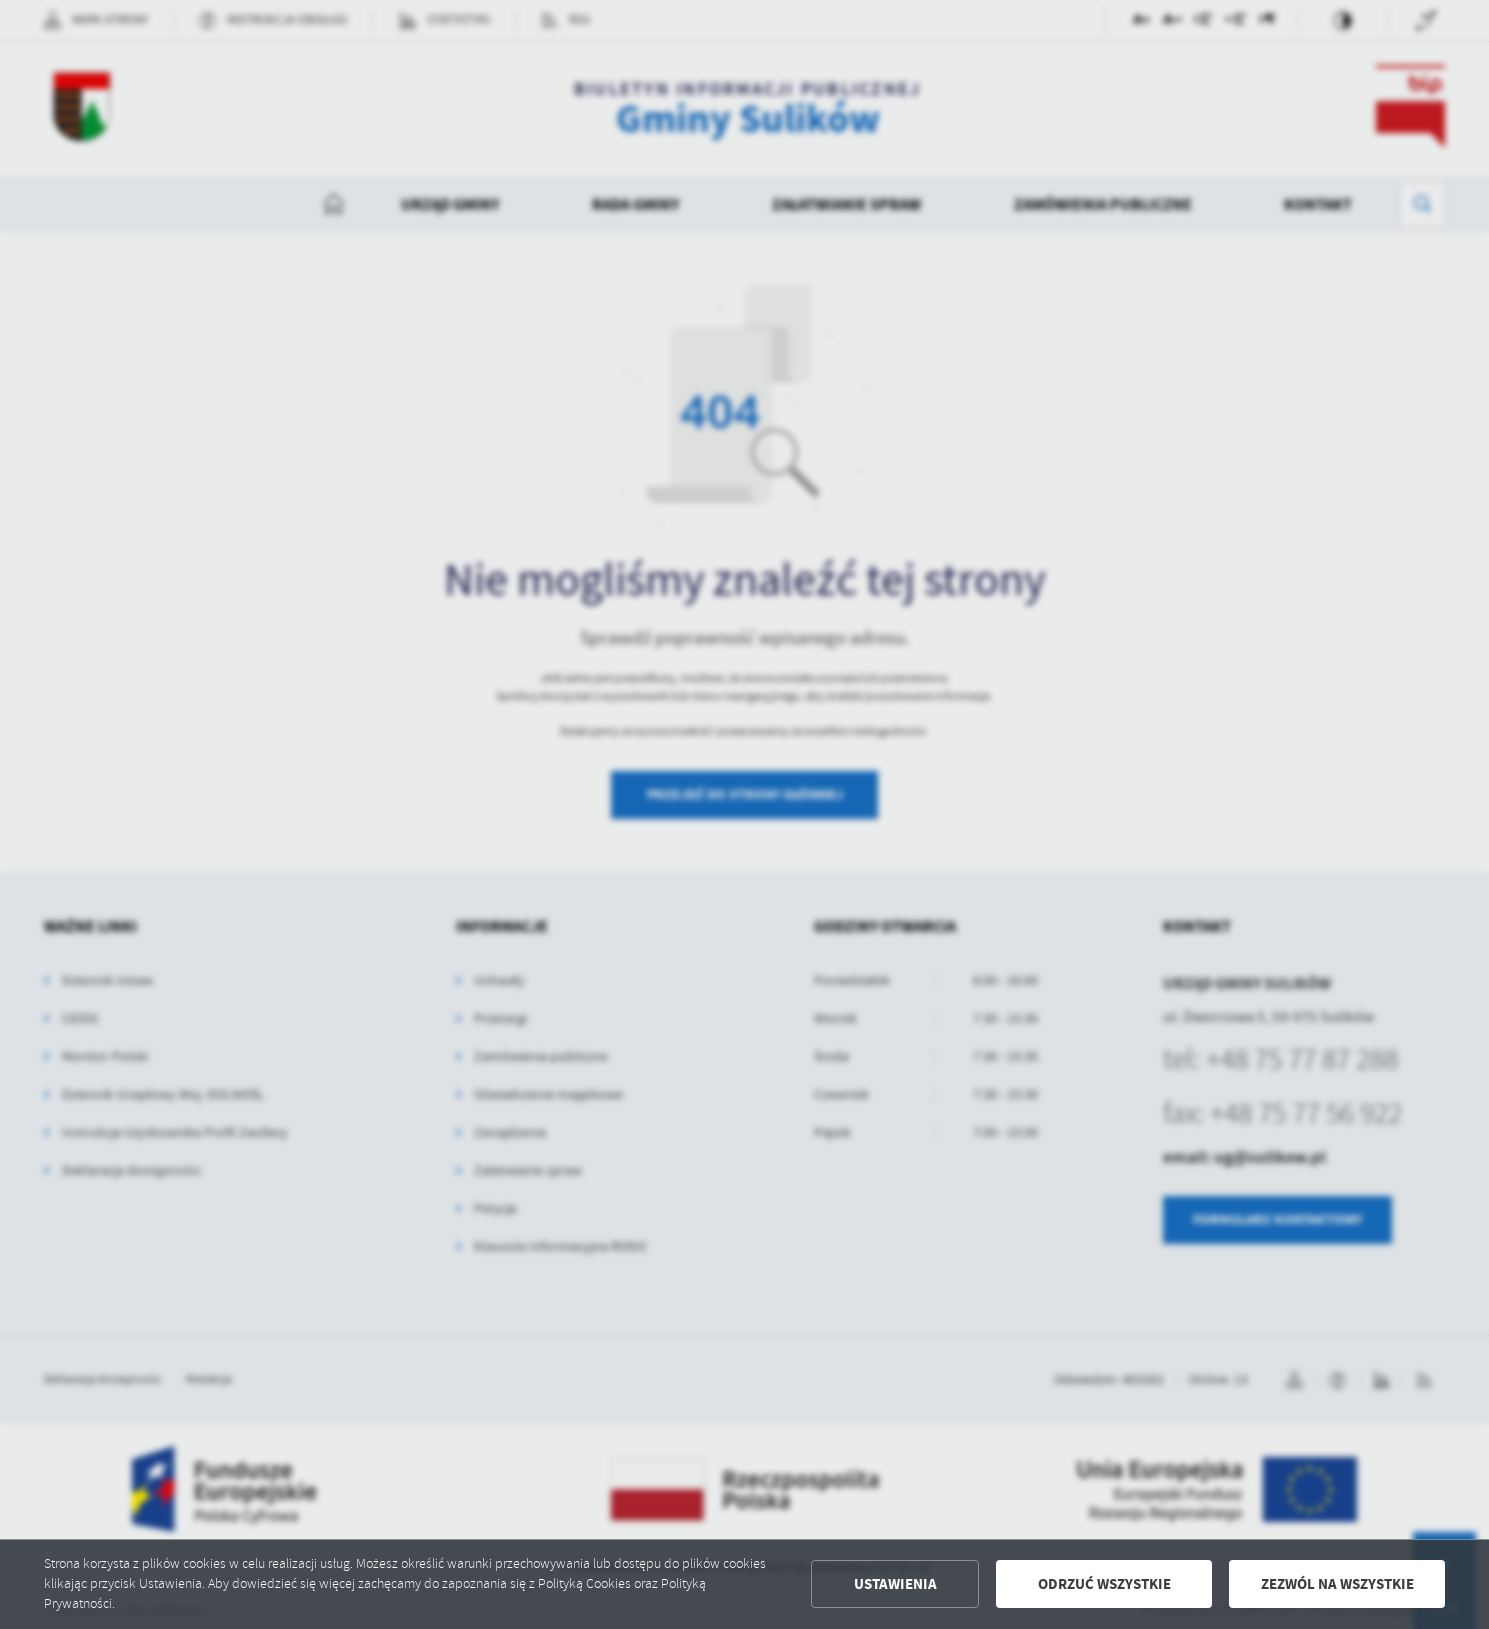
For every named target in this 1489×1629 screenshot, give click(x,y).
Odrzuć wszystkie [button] (1104, 1584)
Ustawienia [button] (895, 1584)
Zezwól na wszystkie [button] (1337, 1584)
